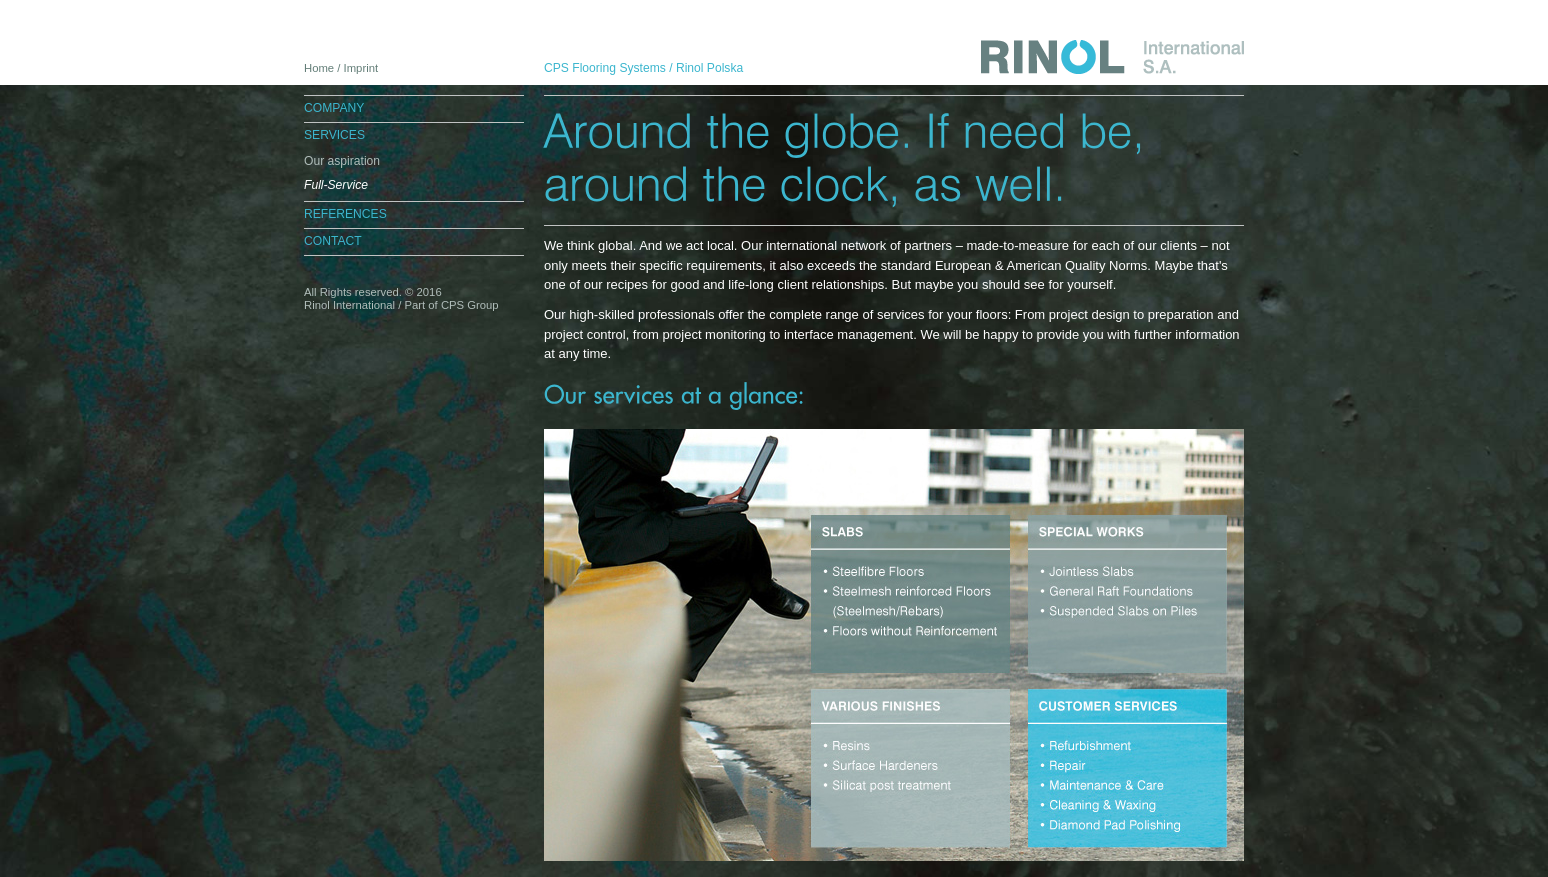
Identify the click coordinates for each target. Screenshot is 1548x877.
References (345, 214)
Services (334, 135)
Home (319, 68)
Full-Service (336, 185)
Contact (333, 241)
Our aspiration (342, 161)
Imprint (361, 68)
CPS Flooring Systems (605, 68)
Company (334, 108)
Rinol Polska (709, 68)
